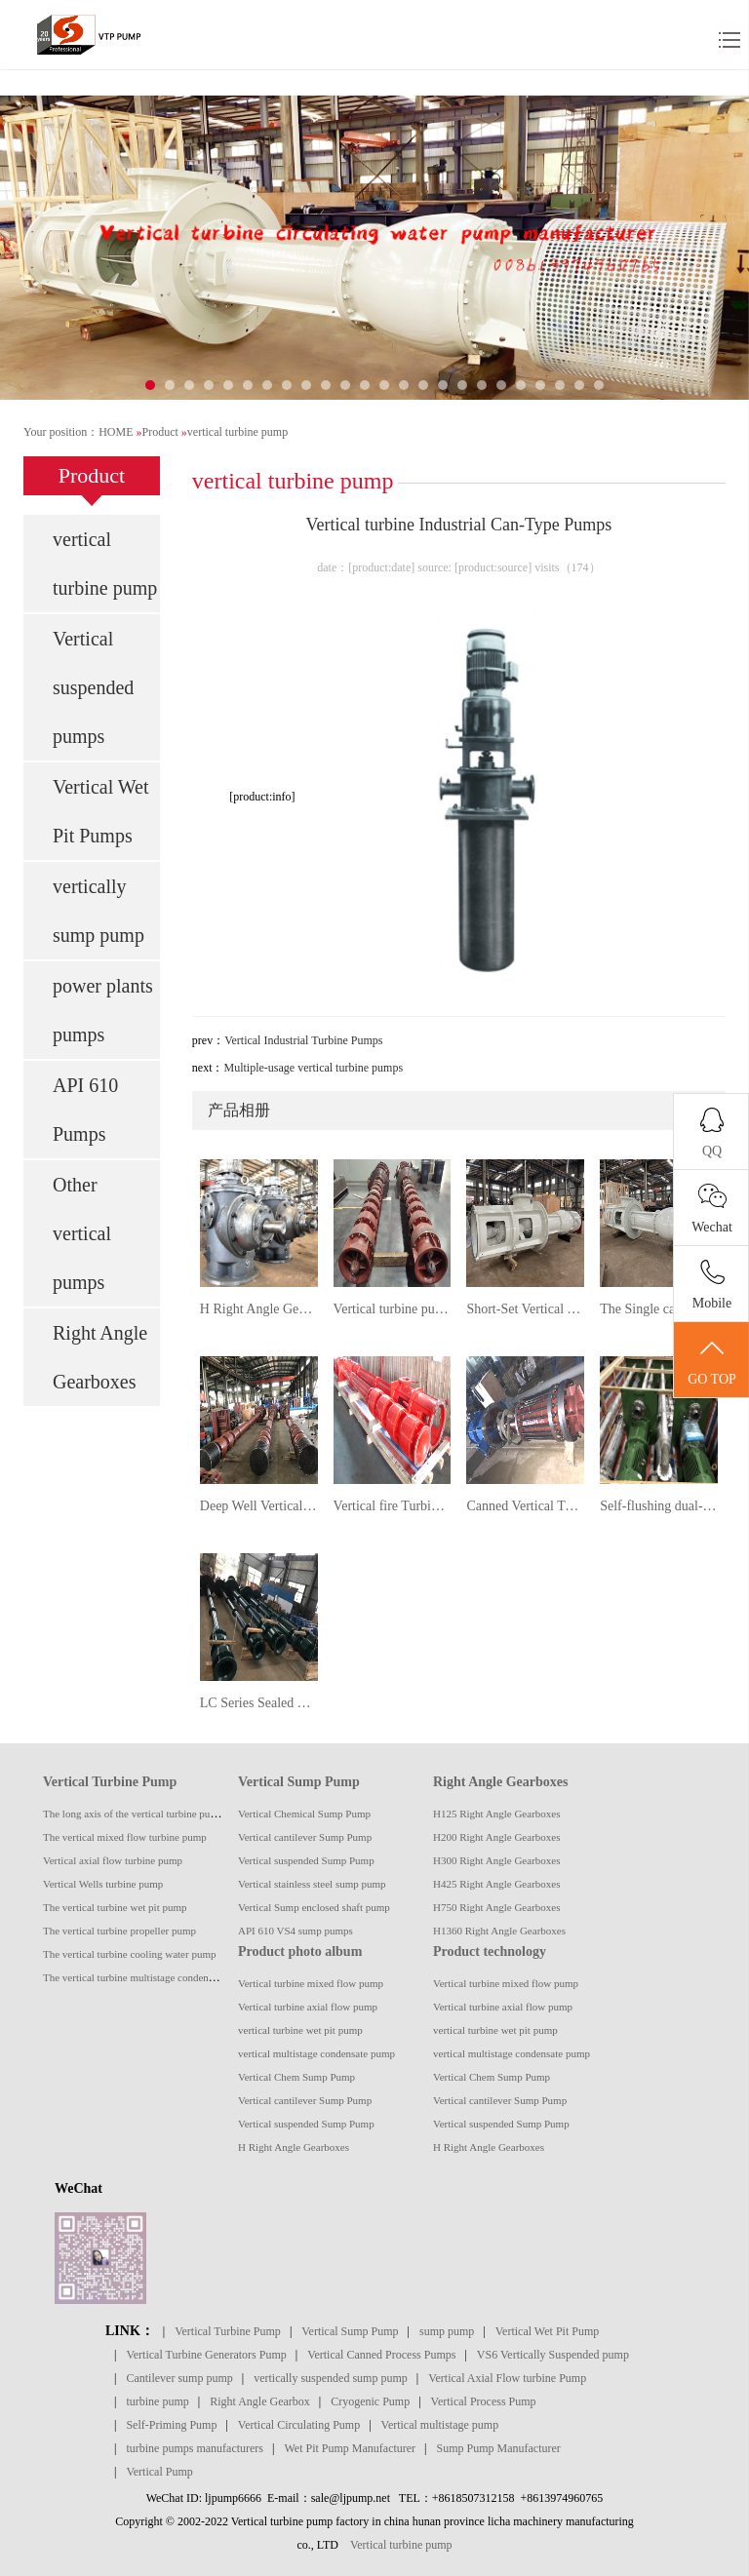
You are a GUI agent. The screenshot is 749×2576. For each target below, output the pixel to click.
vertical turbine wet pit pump (300, 2030)
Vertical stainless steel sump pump (312, 1884)
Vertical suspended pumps (93, 687)
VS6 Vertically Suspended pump (553, 2354)
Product (159, 432)
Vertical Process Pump (483, 2401)
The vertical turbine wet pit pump (115, 1907)
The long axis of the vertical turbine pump (133, 1813)
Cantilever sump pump (179, 2378)
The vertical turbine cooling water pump (129, 1954)
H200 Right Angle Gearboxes (496, 1837)
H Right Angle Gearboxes (259, 1309)
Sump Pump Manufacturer (499, 2448)
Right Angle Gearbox (260, 2401)
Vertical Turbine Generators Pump (206, 2354)
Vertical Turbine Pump (110, 1782)
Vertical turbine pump (401, 2545)
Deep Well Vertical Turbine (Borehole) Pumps (259, 1506)
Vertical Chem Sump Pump (296, 2077)
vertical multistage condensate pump (316, 2053)
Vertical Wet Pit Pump (547, 2331)
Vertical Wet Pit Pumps (101, 811)
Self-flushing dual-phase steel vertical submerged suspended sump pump (659, 1506)
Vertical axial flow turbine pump (112, 1860)
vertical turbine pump (237, 432)
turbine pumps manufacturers (194, 2448)
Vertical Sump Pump (299, 1782)
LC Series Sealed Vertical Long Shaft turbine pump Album (259, 1703)
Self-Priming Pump (171, 2425)
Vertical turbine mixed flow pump (310, 1983)
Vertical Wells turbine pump (103, 1884)
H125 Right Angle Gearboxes (496, 1813)
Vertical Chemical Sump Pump (304, 1813)
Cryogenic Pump (370, 2401)
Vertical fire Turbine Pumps (393, 1506)
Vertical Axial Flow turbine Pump (507, 2378)
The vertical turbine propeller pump (119, 1930)
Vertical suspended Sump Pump (306, 1860)
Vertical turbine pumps (393, 1309)
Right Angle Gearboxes (100, 1357)
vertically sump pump (98, 911)
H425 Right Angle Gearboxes (496, 1884)
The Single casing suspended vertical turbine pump (659, 1309)
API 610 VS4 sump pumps (295, 1930)
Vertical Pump (159, 2471)
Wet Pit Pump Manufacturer (349, 2448)
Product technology (489, 1951)
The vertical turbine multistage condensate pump (148, 1977)
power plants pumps (103, 1010)
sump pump (446, 2331)
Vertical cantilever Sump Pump (305, 1837)
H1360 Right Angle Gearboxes (499, 1930)
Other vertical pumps (82, 1233)
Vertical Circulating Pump (299, 2425)
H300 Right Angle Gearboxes (496, 1860)
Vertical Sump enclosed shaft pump (314, 1907)
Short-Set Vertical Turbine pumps (525, 1309)
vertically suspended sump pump (331, 2378)
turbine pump (157, 2401)
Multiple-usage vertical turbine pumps (313, 1067)
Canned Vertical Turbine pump (525, 1506)
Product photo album (300, 1951)
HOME (116, 432)
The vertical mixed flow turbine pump (125, 1837)
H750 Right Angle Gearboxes (496, 1907)
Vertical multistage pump (440, 2425)
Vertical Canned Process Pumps (381, 2354)
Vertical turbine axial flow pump (307, 2006)
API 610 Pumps (85, 1109)
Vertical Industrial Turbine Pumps (303, 1040)
